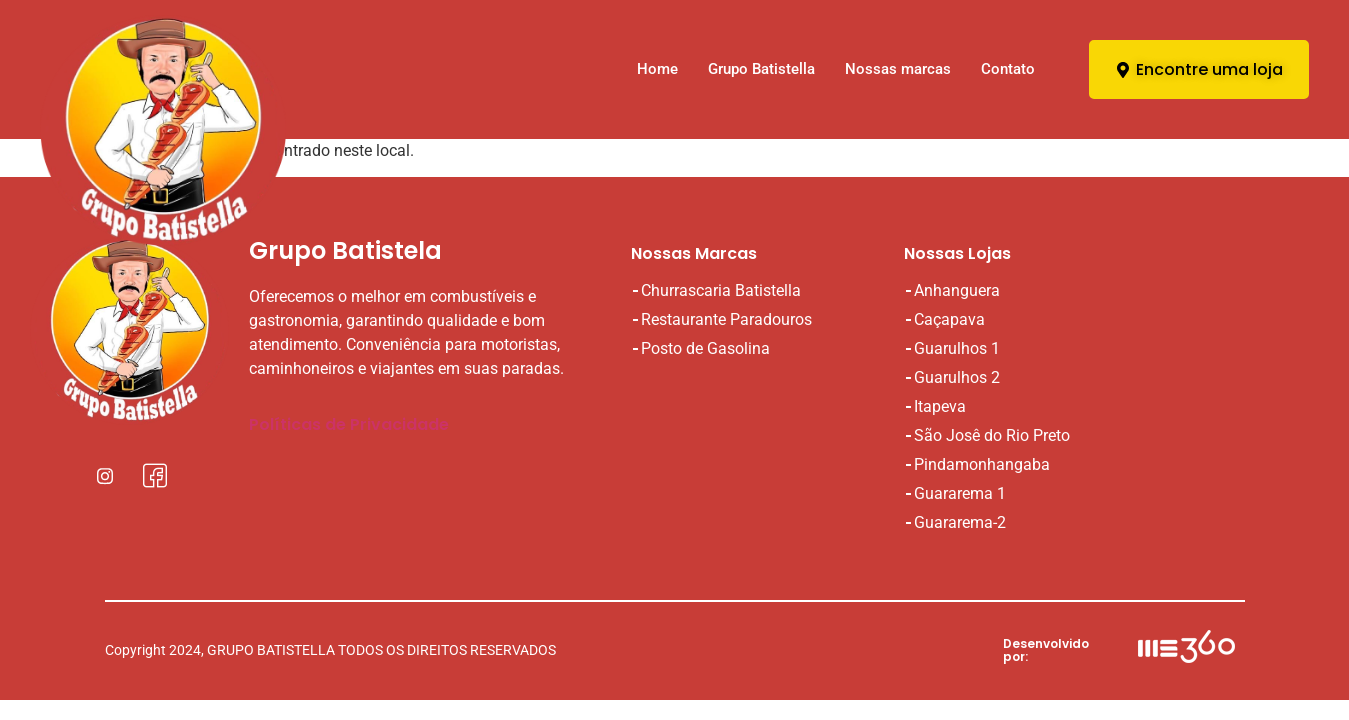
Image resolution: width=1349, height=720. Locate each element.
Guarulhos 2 (957, 377)
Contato (1008, 69)
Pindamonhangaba (982, 464)
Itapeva (940, 406)
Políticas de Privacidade (349, 424)
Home (657, 69)
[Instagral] (105, 475)
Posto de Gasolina (705, 348)
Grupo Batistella (761, 69)
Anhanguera (957, 290)
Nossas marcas (898, 69)
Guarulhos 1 (957, 348)
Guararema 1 (960, 493)
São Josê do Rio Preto (992, 435)
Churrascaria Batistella (721, 290)
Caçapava (949, 319)
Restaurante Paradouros (726, 319)
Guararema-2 (960, 522)
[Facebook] (155, 475)
